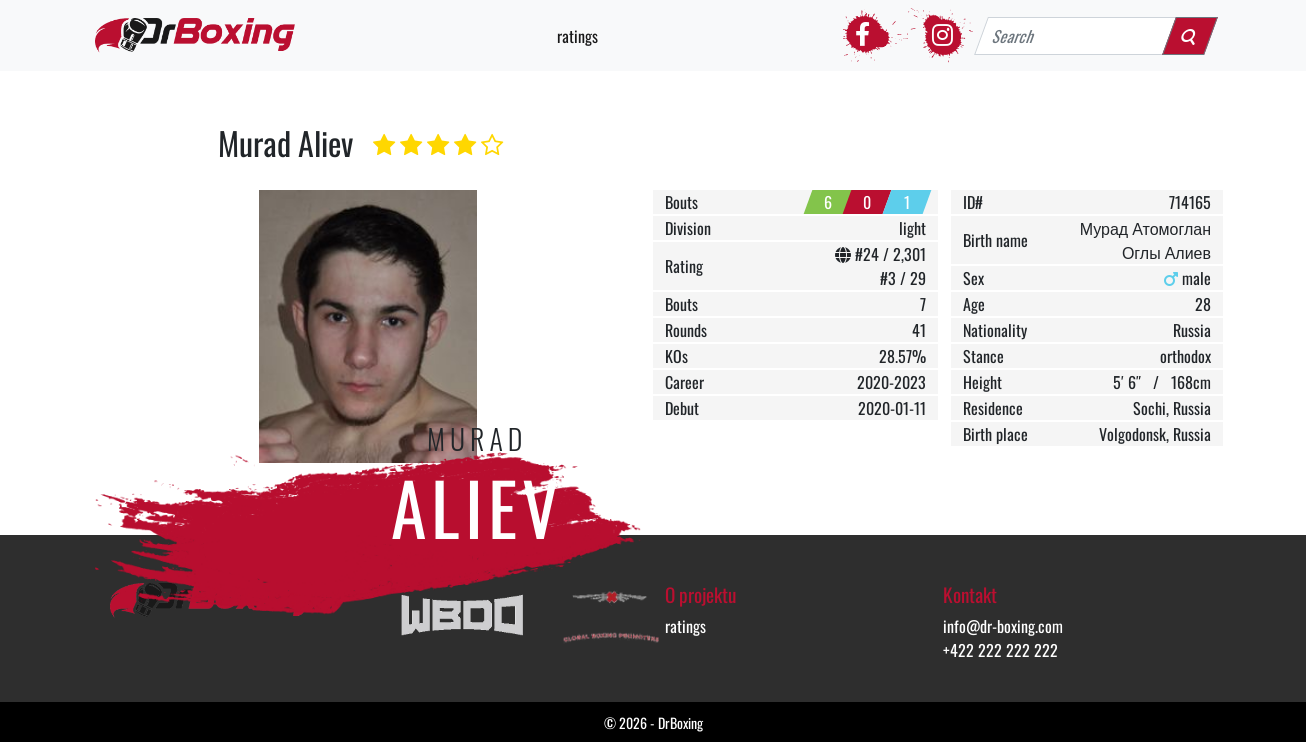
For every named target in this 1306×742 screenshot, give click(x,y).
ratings (577, 36)
